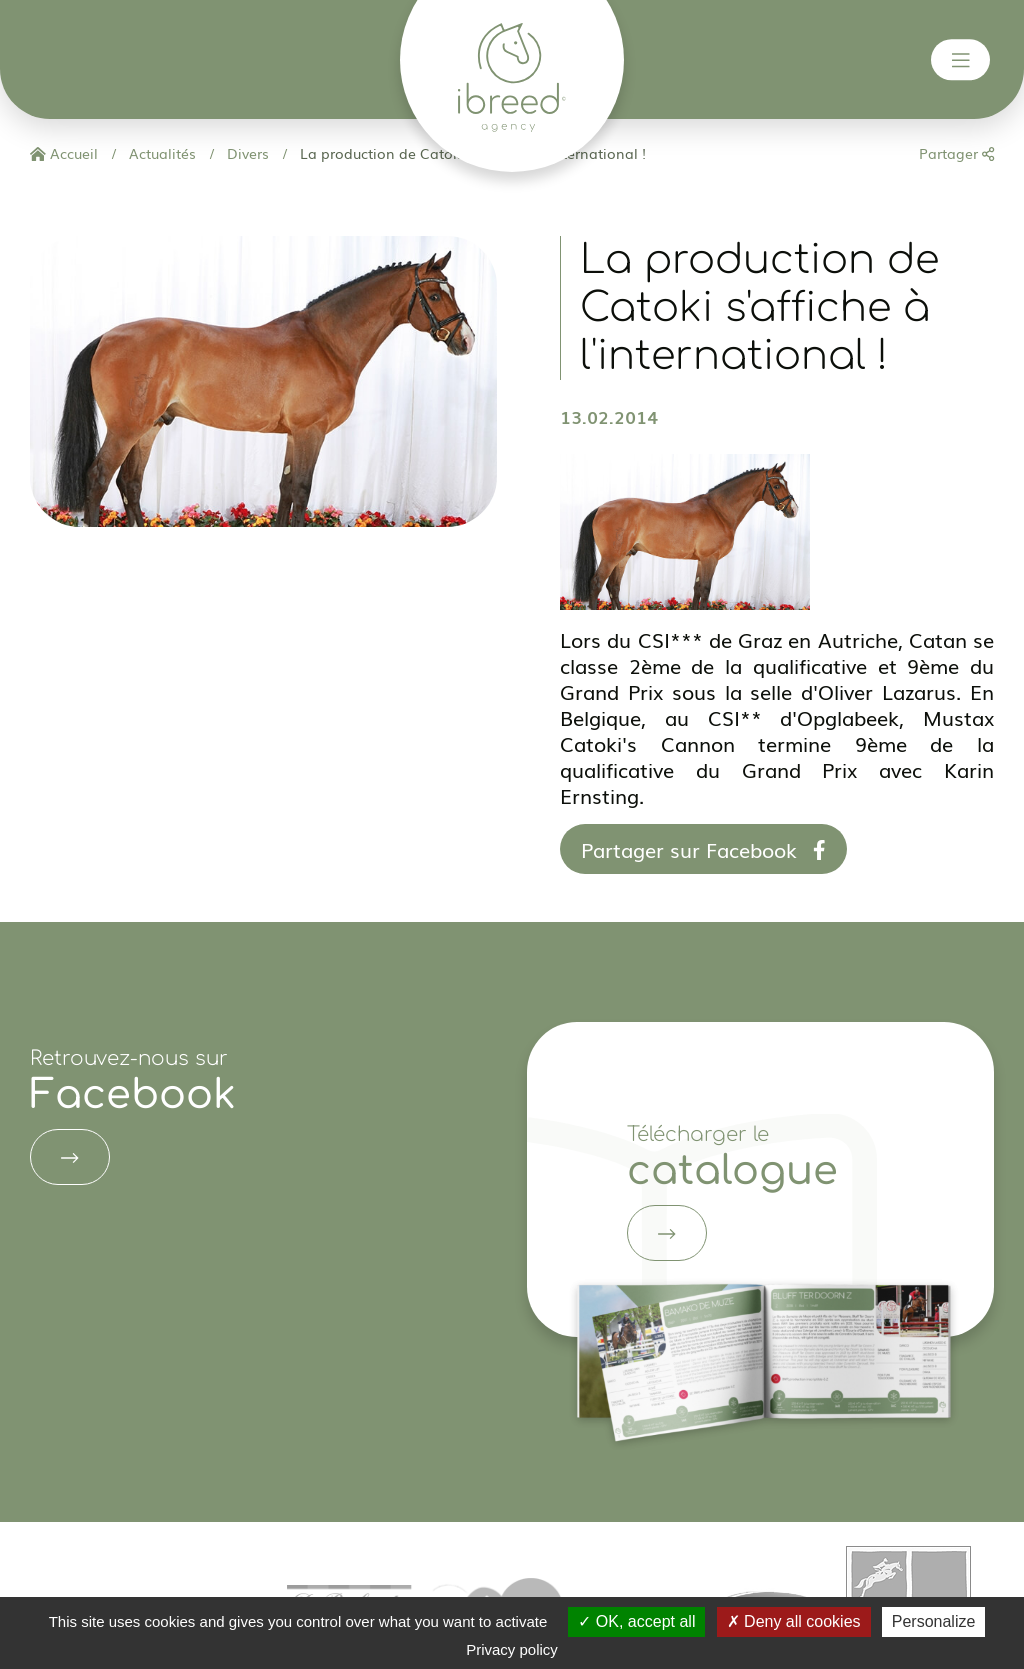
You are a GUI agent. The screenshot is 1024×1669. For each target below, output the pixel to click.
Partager (956, 153)
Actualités (160, 153)
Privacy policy (512, 1649)
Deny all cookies (794, 1621)
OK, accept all (636, 1621)
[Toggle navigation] (961, 60)
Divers (246, 153)
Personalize (934, 1621)
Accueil (64, 153)
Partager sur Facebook (703, 849)
